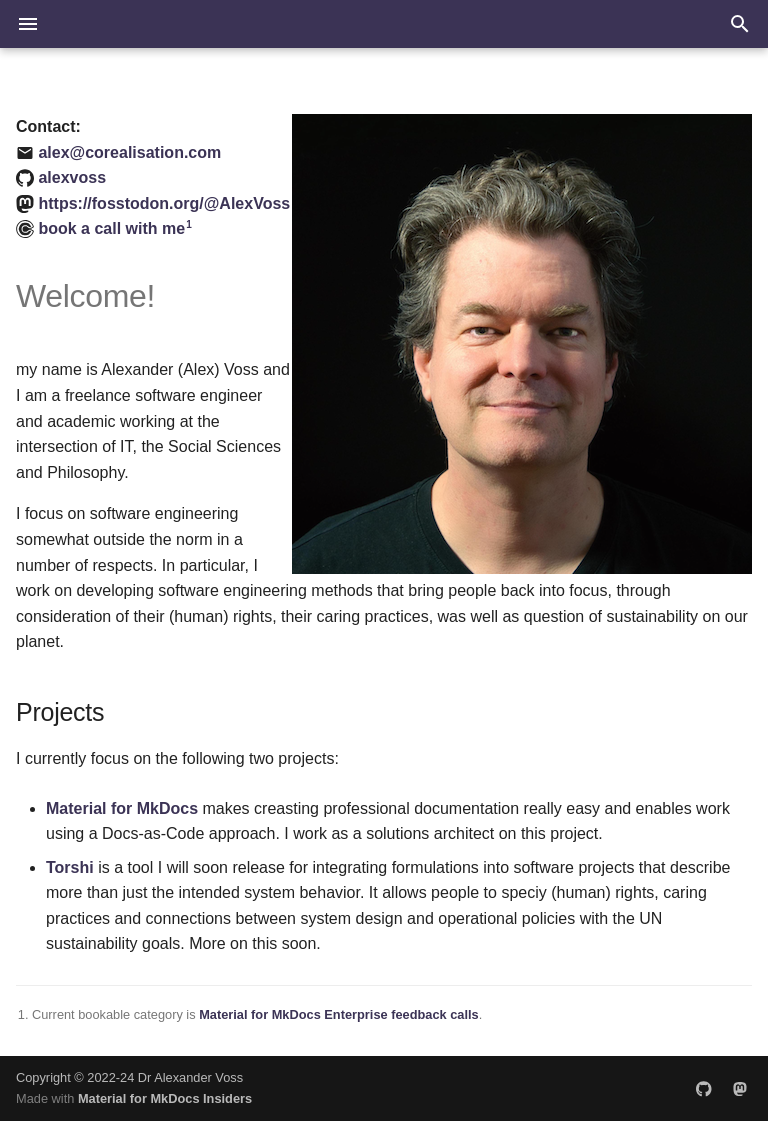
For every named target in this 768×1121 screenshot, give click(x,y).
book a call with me (111, 228)
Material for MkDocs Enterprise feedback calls (339, 1014)
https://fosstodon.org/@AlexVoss (164, 203)
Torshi (70, 867)
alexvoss (72, 177)
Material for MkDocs (122, 808)
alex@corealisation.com (129, 152)
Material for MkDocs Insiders (165, 1098)
